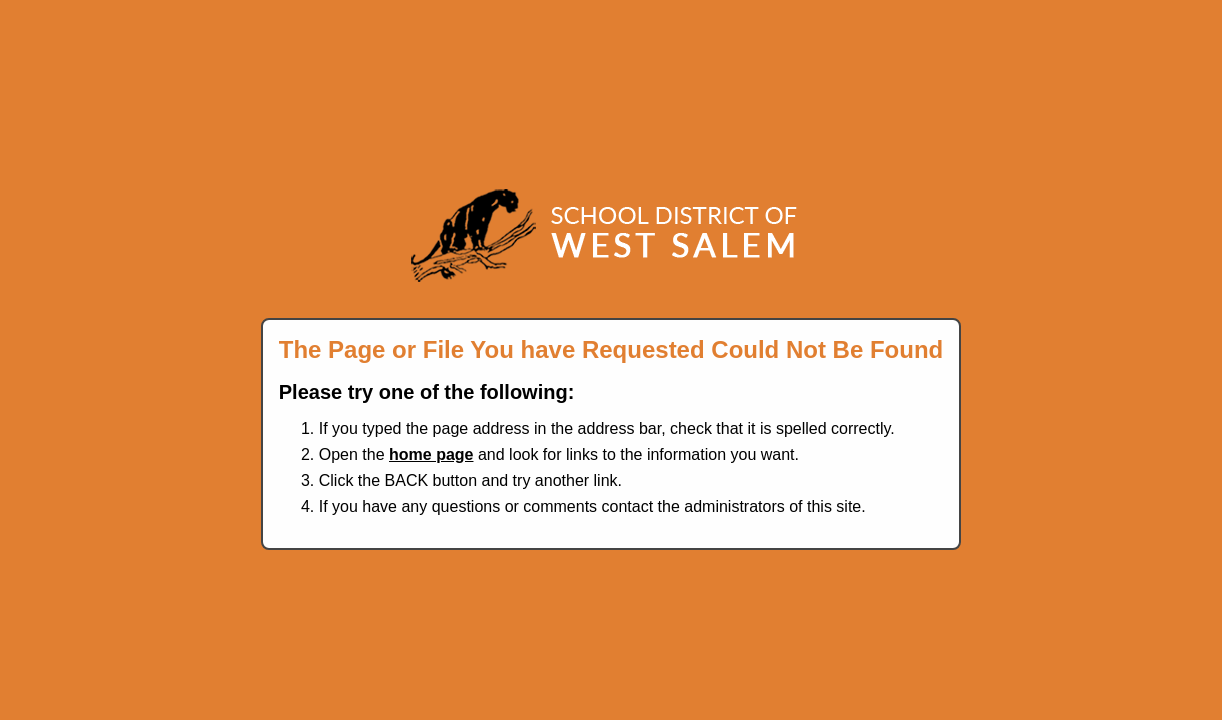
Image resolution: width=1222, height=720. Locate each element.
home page (431, 454)
